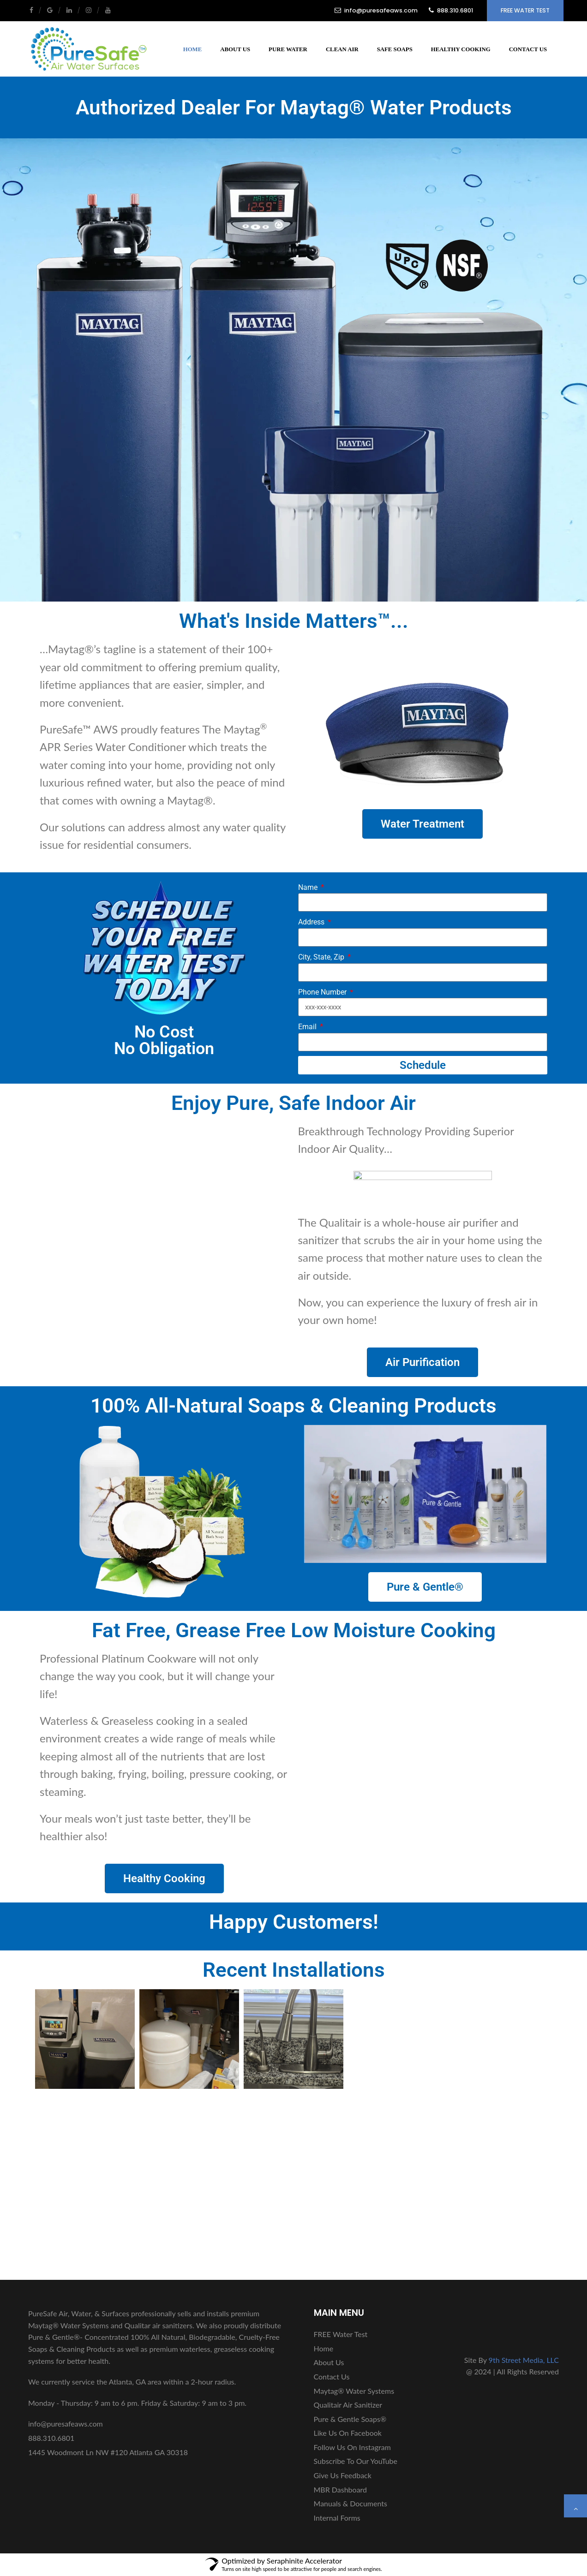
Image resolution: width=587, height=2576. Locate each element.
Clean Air (342, 49)
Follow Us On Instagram (352, 2447)
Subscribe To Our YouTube (355, 2461)
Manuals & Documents (350, 2503)
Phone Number (323, 992)
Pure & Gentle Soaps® (350, 2419)
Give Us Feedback (342, 2475)
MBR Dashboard (340, 2489)
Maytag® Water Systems (354, 2390)
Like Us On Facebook (348, 2432)
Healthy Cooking (461, 49)
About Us (235, 49)
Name (308, 887)
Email (308, 1026)
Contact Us (528, 49)
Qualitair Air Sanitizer (348, 2404)
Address (312, 922)
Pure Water (288, 49)
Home (192, 49)
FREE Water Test (525, 10)
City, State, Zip (322, 957)
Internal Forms (337, 2517)
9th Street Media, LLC (524, 2359)
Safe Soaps (395, 49)
